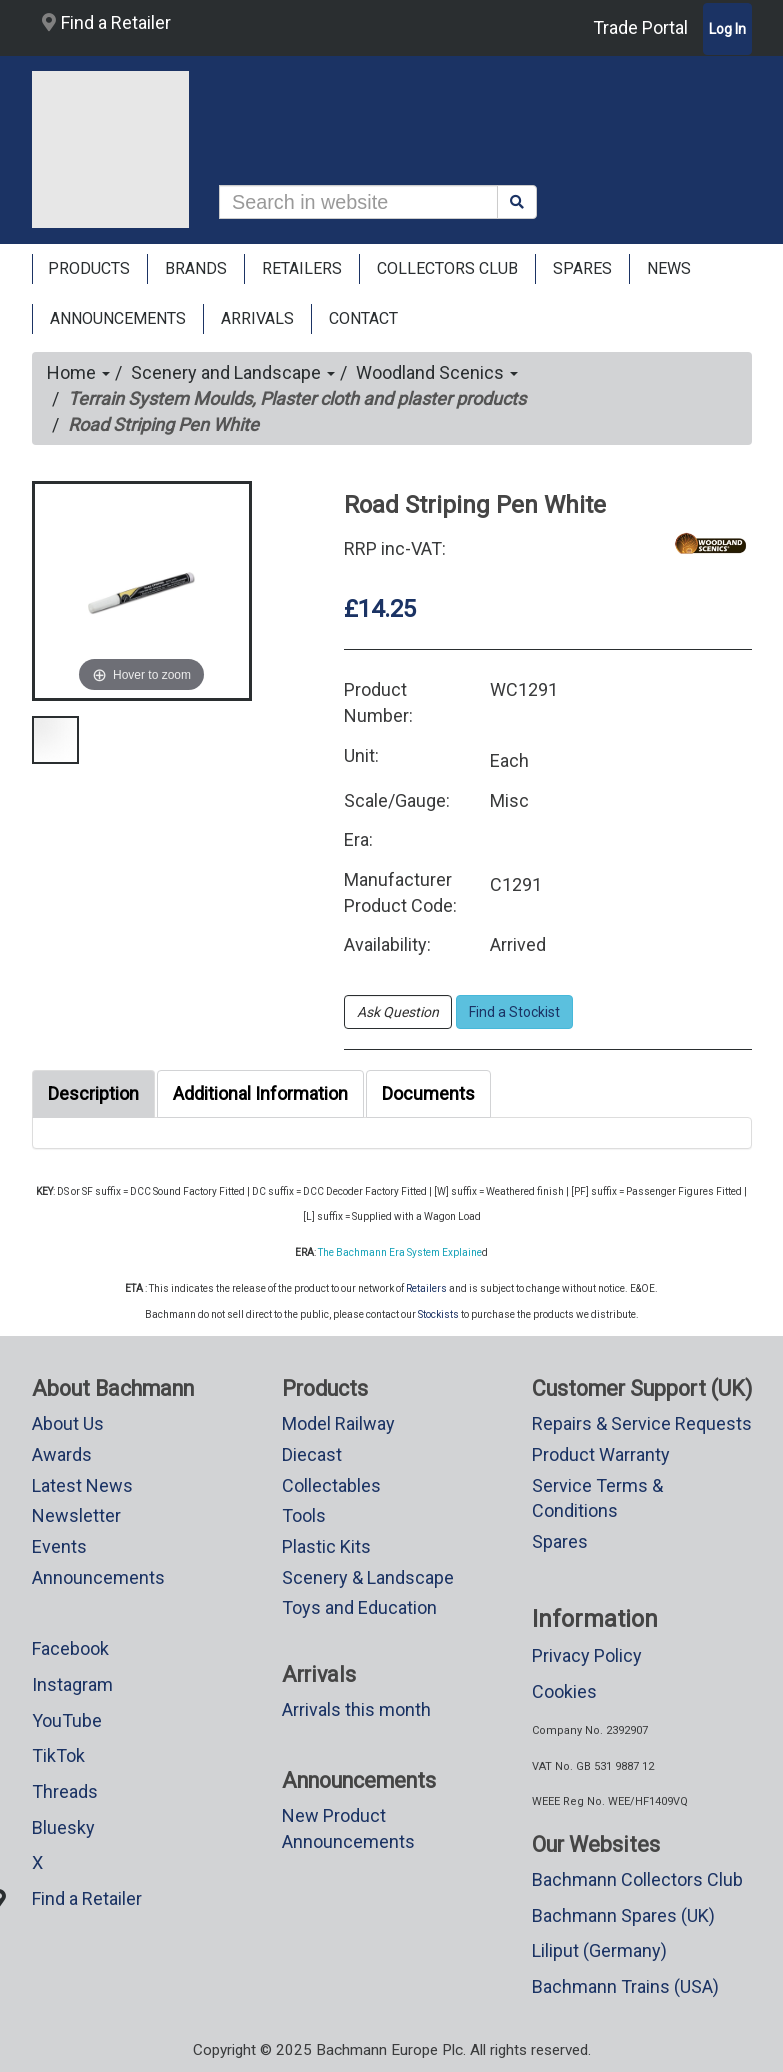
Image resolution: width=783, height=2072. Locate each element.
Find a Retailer (106, 22)
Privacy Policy (587, 1655)
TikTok (58, 1755)
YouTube (67, 1720)
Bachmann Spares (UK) (623, 1915)
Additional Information (260, 1093)
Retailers (426, 1288)
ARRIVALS (257, 318)
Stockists (438, 1314)
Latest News (82, 1485)
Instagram (72, 1684)
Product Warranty (601, 1454)
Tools (304, 1515)
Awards (62, 1454)
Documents (428, 1093)
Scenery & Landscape (368, 1577)
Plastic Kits (326, 1546)
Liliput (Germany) (599, 1950)
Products (89, 268)
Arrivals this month (356, 1709)
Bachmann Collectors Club (637, 1879)
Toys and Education (359, 1607)
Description (93, 1093)
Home (78, 372)
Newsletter (76, 1515)
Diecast (312, 1454)
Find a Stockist (514, 1012)
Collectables (331, 1485)
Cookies (564, 1691)
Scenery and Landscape (233, 372)
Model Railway (338, 1423)
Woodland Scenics (437, 372)
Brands (196, 268)
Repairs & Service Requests (642, 1423)
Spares (560, 1541)
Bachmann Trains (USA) (625, 1986)
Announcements (98, 1577)
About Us (68, 1423)
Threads (65, 1791)
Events (59, 1546)
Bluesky (63, 1827)
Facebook (70, 1648)
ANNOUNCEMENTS (118, 318)
